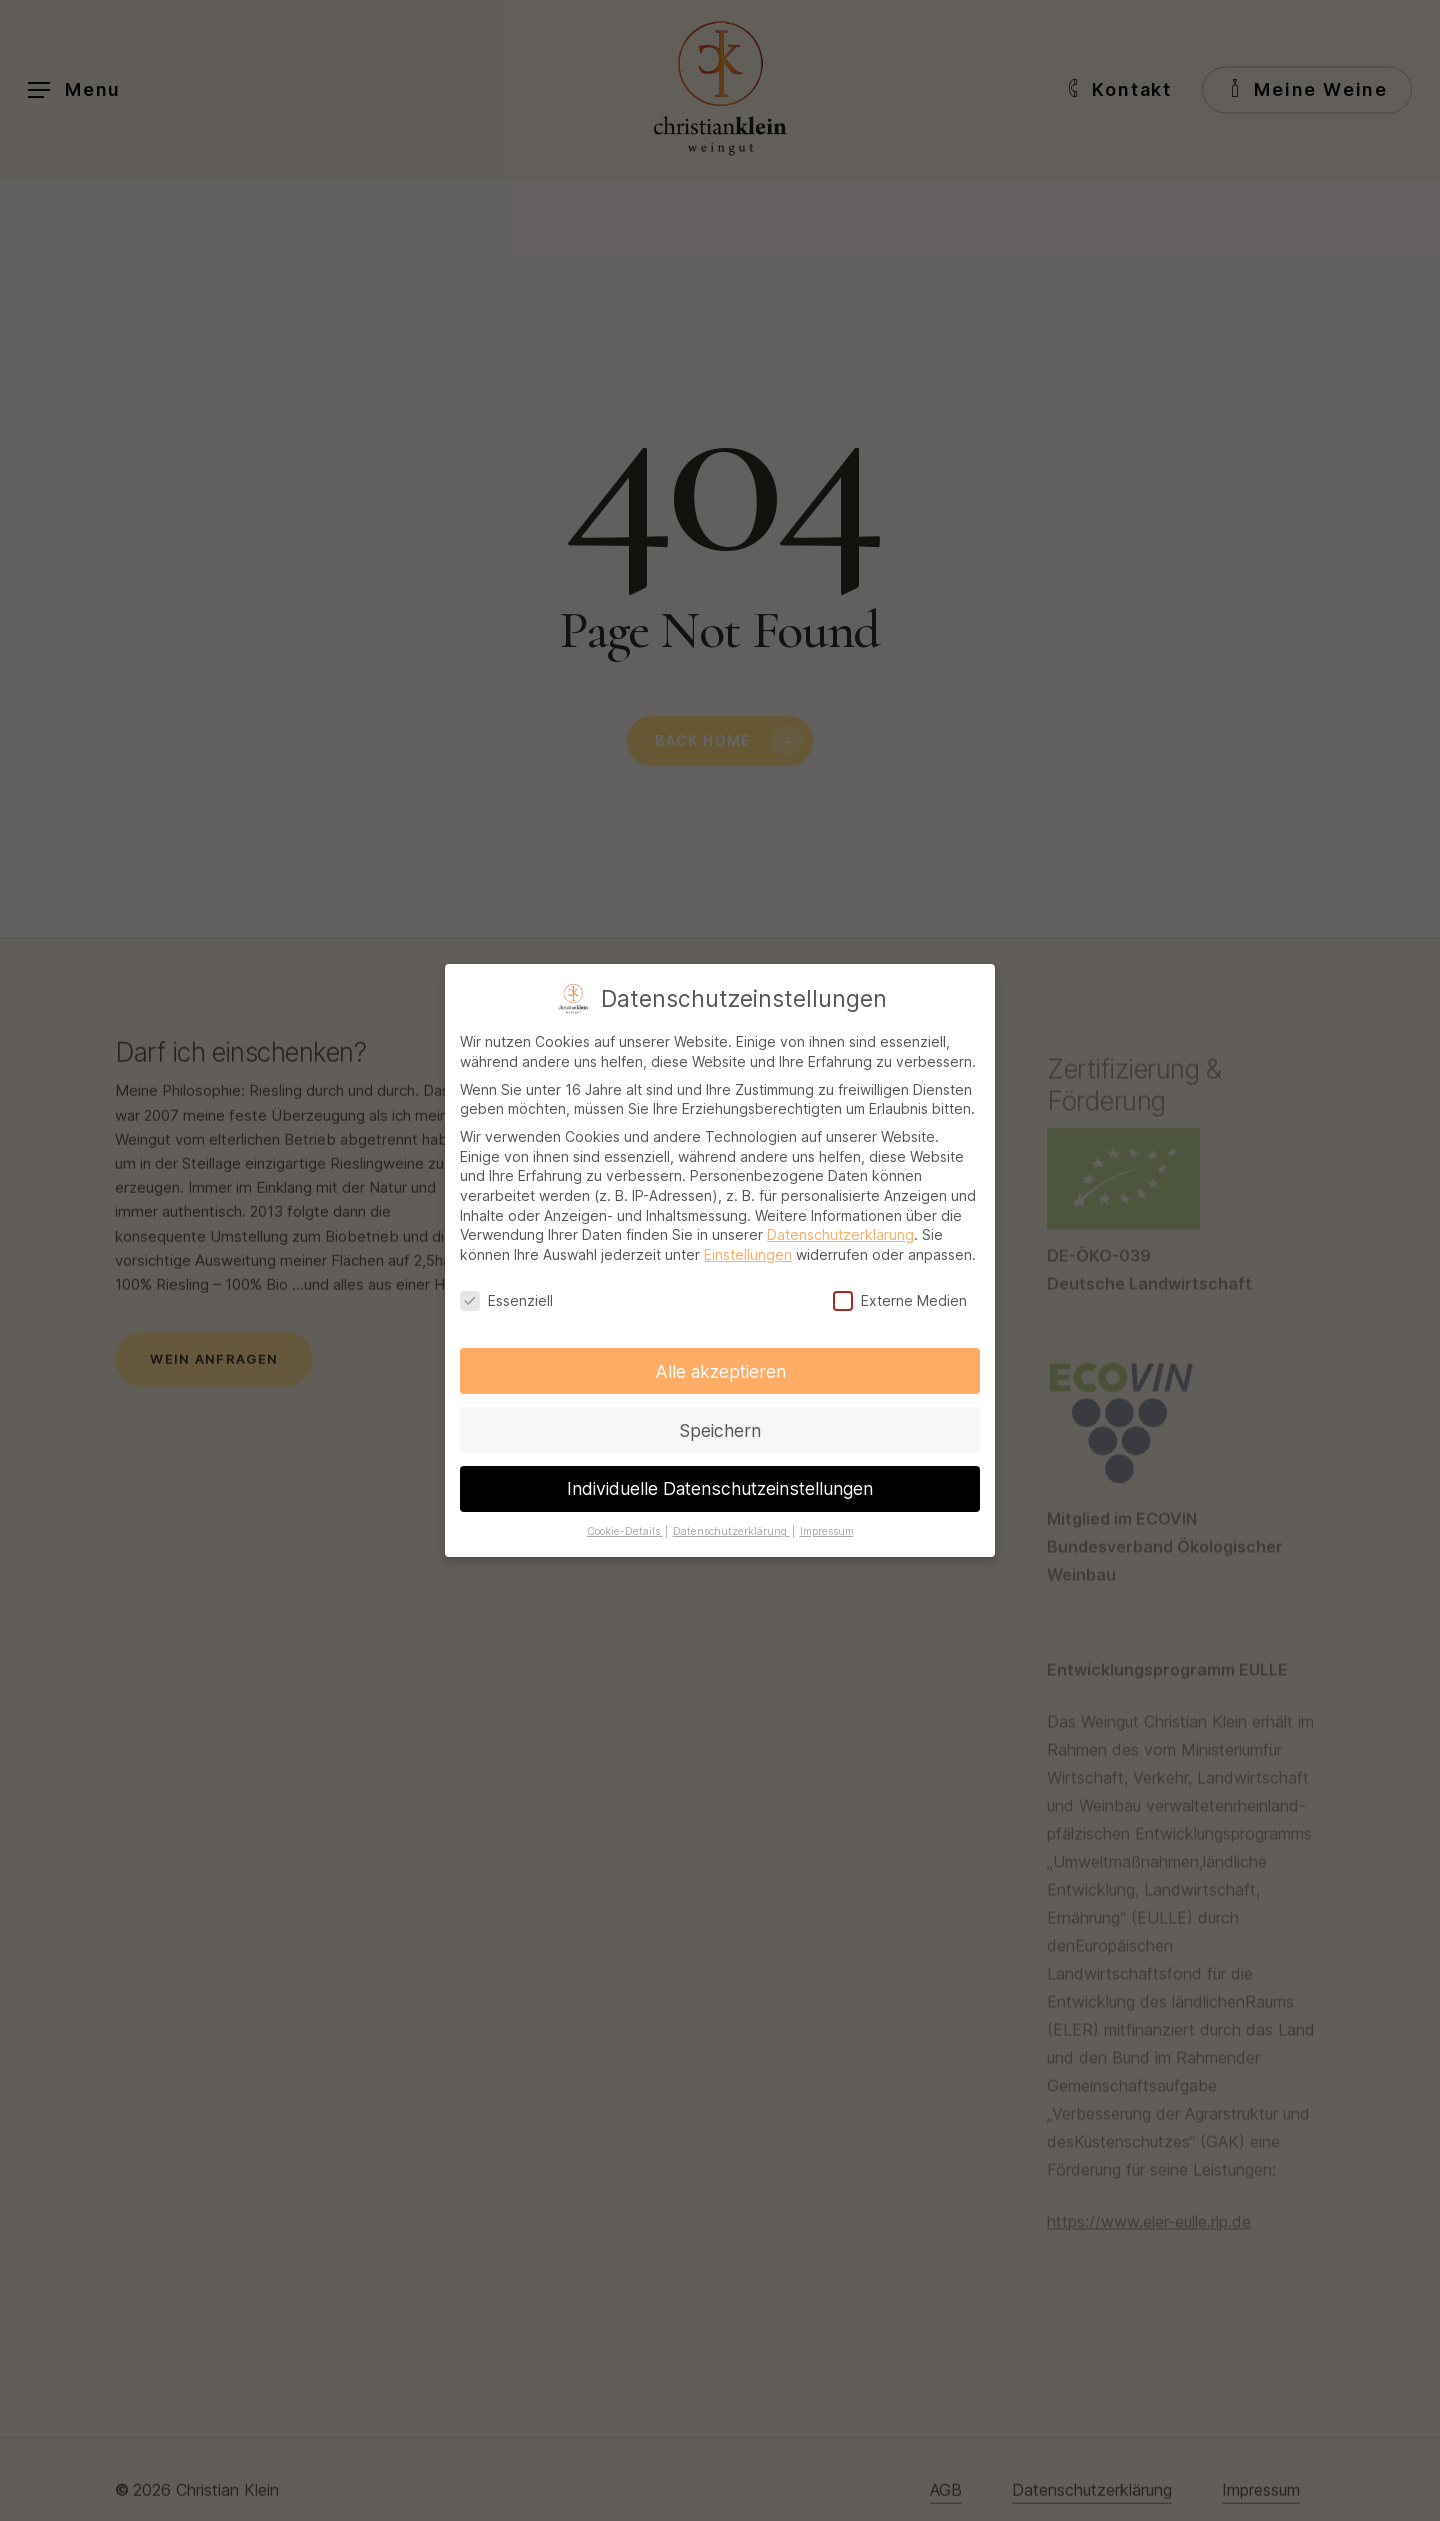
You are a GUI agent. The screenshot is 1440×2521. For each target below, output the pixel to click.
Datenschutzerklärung (840, 1226)
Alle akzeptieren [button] (720, 1363)
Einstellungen (748, 1246)
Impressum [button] (827, 1523)
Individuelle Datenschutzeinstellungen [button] (720, 1481)
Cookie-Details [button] (625, 1523)
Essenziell (506, 1292)
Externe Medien (900, 1292)
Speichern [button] (720, 1422)
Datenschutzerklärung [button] (731, 1523)
